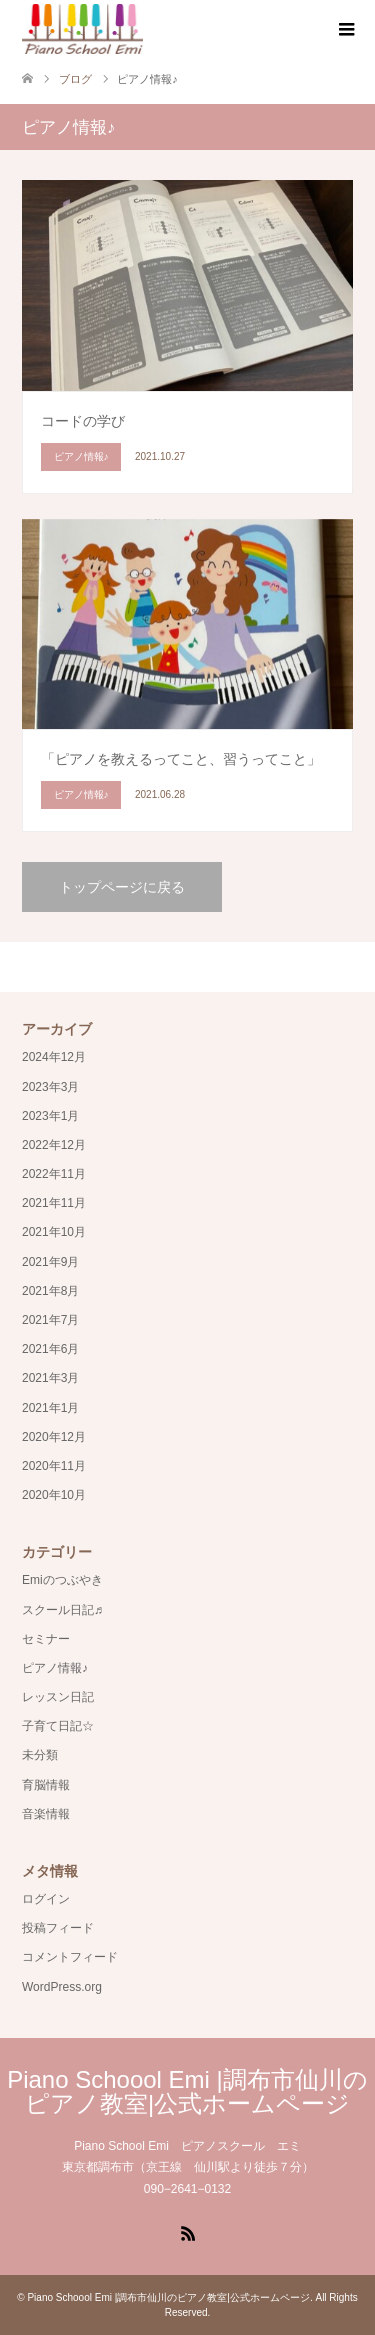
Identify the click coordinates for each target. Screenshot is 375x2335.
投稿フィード (58, 1928)
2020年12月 (54, 1437)
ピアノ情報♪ (55, 1668)
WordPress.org (62, 1987)
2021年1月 (50, 1408)
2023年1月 (50, 1116)
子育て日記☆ (58, 1726)
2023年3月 (50, 1087)
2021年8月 (50, 1291)
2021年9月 (50, 1262)
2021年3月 (50, 1378)
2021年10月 (54, 1232)
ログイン (46, 1899)
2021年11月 (54, 1203)
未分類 (40, 1755)
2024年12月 (54, 1057)
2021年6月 (50, 1349)
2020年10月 (54, 1495)
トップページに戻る (122, 887)
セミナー (46, 1639)
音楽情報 (46, 1814)
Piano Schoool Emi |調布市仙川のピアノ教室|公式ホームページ (187, 2091)
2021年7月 (50, 1320)
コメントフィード (70, 1957)
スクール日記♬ (62, 1610)
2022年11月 (54, 1174)
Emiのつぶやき (62, 1580)
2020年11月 (54, 1466)
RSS (188, 2232)
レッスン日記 (58, 1697)
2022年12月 (54, 1145)
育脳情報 (46, 1785)
